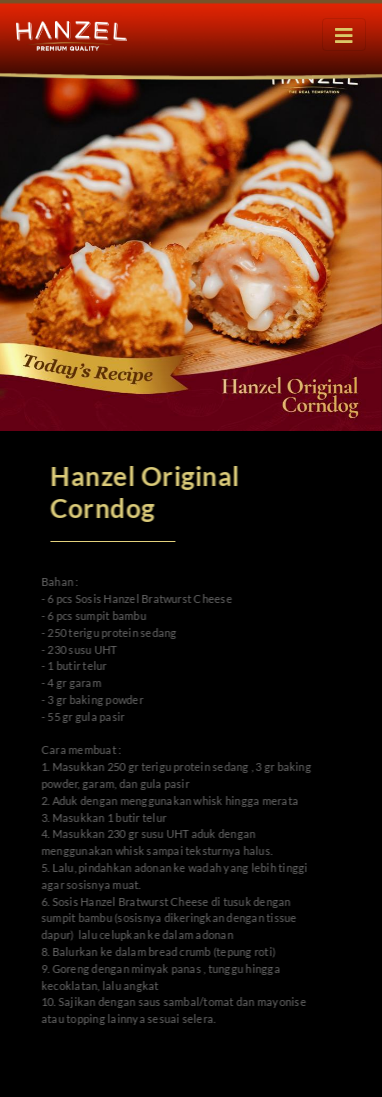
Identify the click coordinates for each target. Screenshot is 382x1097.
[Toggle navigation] (344, 34)
